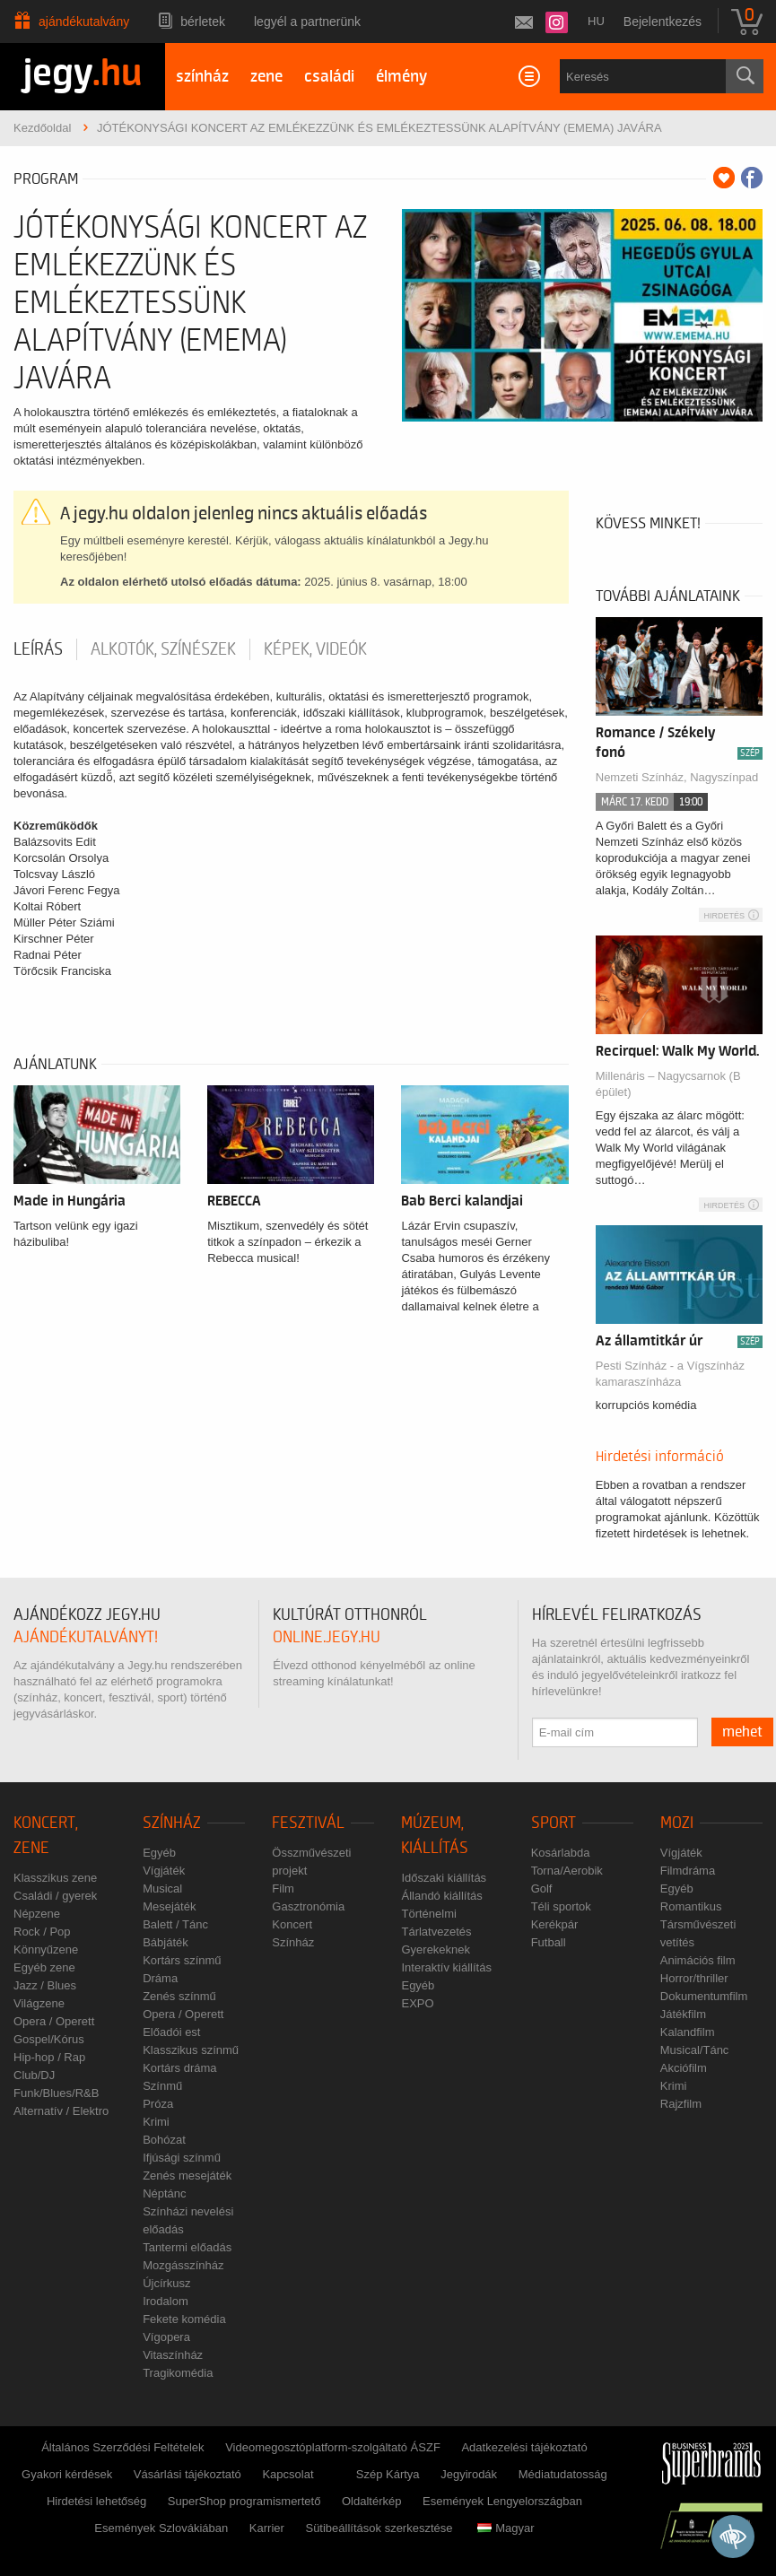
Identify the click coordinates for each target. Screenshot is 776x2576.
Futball (548, 1942)
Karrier (266, 2528)
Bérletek (202, 21)
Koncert (292, 1924)
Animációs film (698, 1960)
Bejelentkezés (662, 21)
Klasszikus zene (55, 1877)
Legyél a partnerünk (307, 21)
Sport (553, 1823)
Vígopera (166, 2337)
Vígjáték (164, 1870)
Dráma (160, 1978)
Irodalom (165, 2301)
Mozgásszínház (183, 2265)
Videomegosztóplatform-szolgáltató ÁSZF (332, 2447)
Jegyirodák (468, 2474)
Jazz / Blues (44, 1985)
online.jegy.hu (326, 1637)
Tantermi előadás (187, 2247)
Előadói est (171, 2032)
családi (329, 76)
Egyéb (159, 1852)
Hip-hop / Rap (49, 2057)
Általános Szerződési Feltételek (122, 2447)
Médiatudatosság (563, 2474)
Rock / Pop (42, 1931)
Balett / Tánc (175, 1924)
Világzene (39, 2003)
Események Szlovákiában (161, 2528)
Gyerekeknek (435, 1949)
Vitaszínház (173, 2355)
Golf (542, 1888)
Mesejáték (169, 1906)
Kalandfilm (687, 2032)
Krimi (156, 2121)
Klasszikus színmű (191, 2050)
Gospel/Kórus (48, 2039)
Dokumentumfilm (704, 1996)
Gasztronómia (308, 1906)
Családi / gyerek (55, 1895)
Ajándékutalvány (84, 21)
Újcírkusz (166, 2283)
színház (202, 76)
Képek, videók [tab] (315, 649)
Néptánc (164, 2193)
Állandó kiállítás (441, 1895)
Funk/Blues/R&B (56, 2093)
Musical (162, 1888)
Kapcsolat (287, 2474)
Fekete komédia (184, 2319)
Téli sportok (561, 1906)
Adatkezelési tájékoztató (524, 2447)
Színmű (162, 2086)
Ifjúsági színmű (182, 2157)
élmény (401, 76)
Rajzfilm (681, 2103)
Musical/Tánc (694, 2050)
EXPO (417, 2003)
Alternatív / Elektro (61, 2111)
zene (266, 76)
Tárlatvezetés (436, 1931)
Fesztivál (308, 1823)
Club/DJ (34, 2075)
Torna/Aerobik (567, 1870)
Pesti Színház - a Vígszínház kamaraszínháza (670, 1373)
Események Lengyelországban (502, 2501)
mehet (742, 1732)
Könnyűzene (45, 1949)
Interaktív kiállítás (446, 1967)
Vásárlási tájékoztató (187, 2474)
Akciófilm (683, 2068)
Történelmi (428, 1913)
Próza (158, 2103)
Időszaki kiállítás (443, 1877)
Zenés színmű (179, 1996)
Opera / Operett (53, 2021)
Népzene (36, 1913)
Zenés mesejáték (187, 2175)
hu (596, 21)
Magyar (505, 2528)
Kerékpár (555, 1924)
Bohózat (164, 2139)
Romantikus (691, 1906)
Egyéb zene (44, 1967)
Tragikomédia (178, 2373)
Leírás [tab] (38, 649)
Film (283, 1888)
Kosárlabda (560, 1852)
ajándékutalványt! (85, 1637)
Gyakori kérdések (67, 2474)
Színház (172, 1823)
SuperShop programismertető (244, 2501)
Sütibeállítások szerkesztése (378, 2528)
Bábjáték (165, 1942)
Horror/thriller (694, 1978)
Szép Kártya (388, 2474)
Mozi (676, 1823)
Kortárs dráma (179, 2068)
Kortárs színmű (182, 1960)
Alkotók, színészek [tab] (163, 649)
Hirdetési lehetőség (96, 2501)
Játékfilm (683, 2014)
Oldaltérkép (371, 2501)
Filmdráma (687, 1870)
